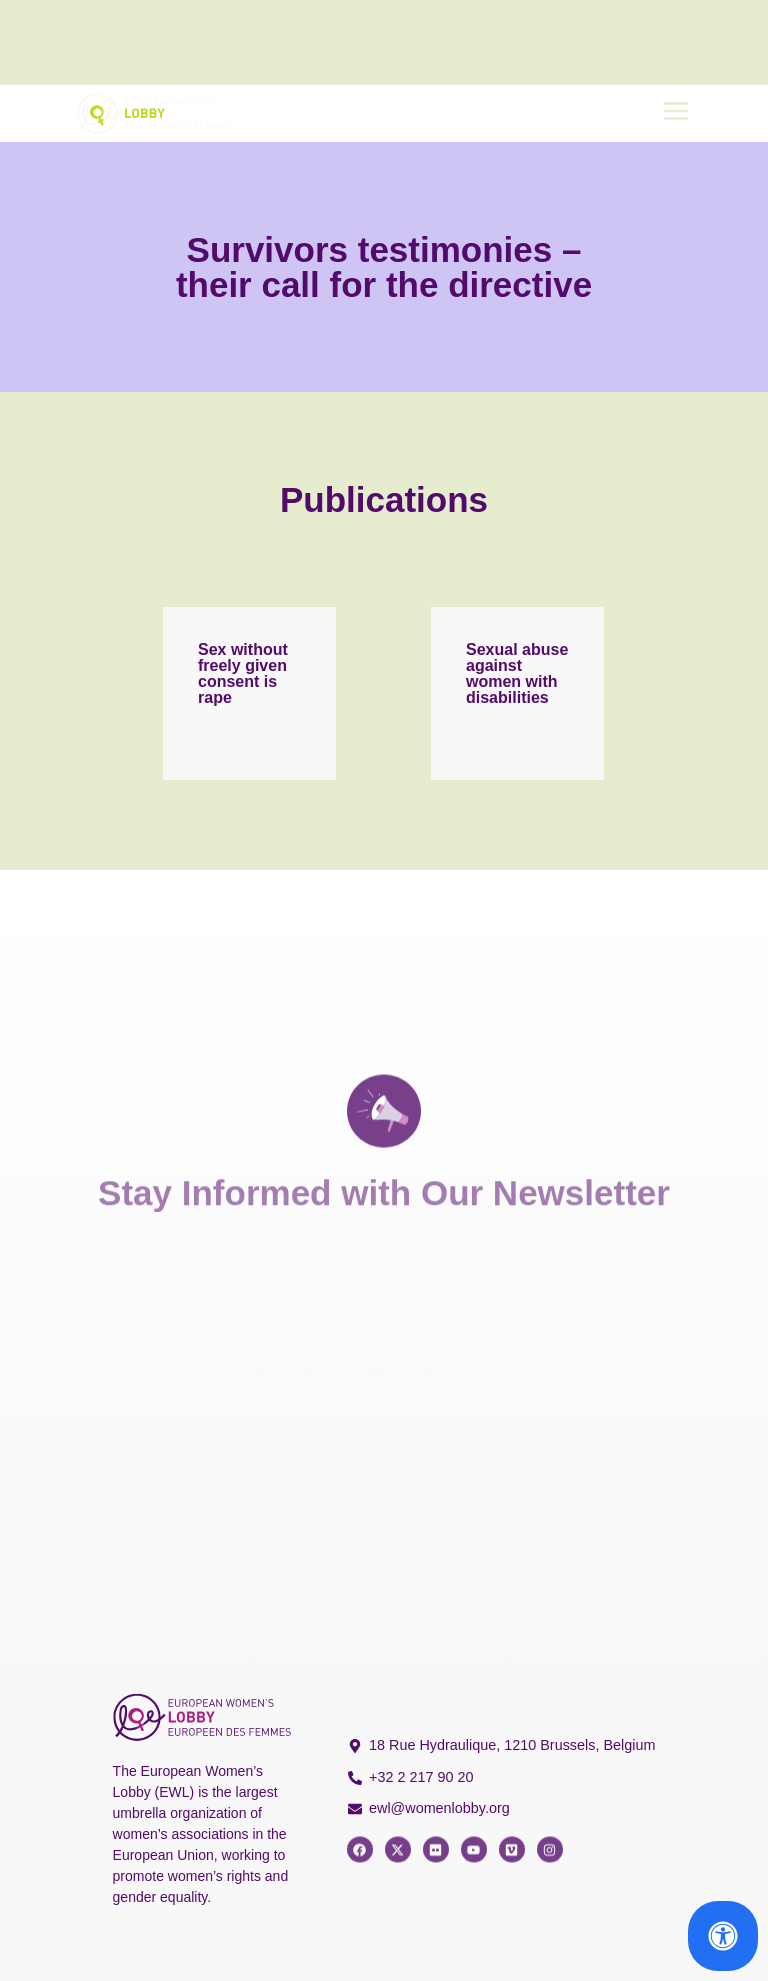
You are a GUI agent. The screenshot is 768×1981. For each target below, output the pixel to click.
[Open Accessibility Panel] (723, 1936)
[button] (676, 113)
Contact (513, 42)
